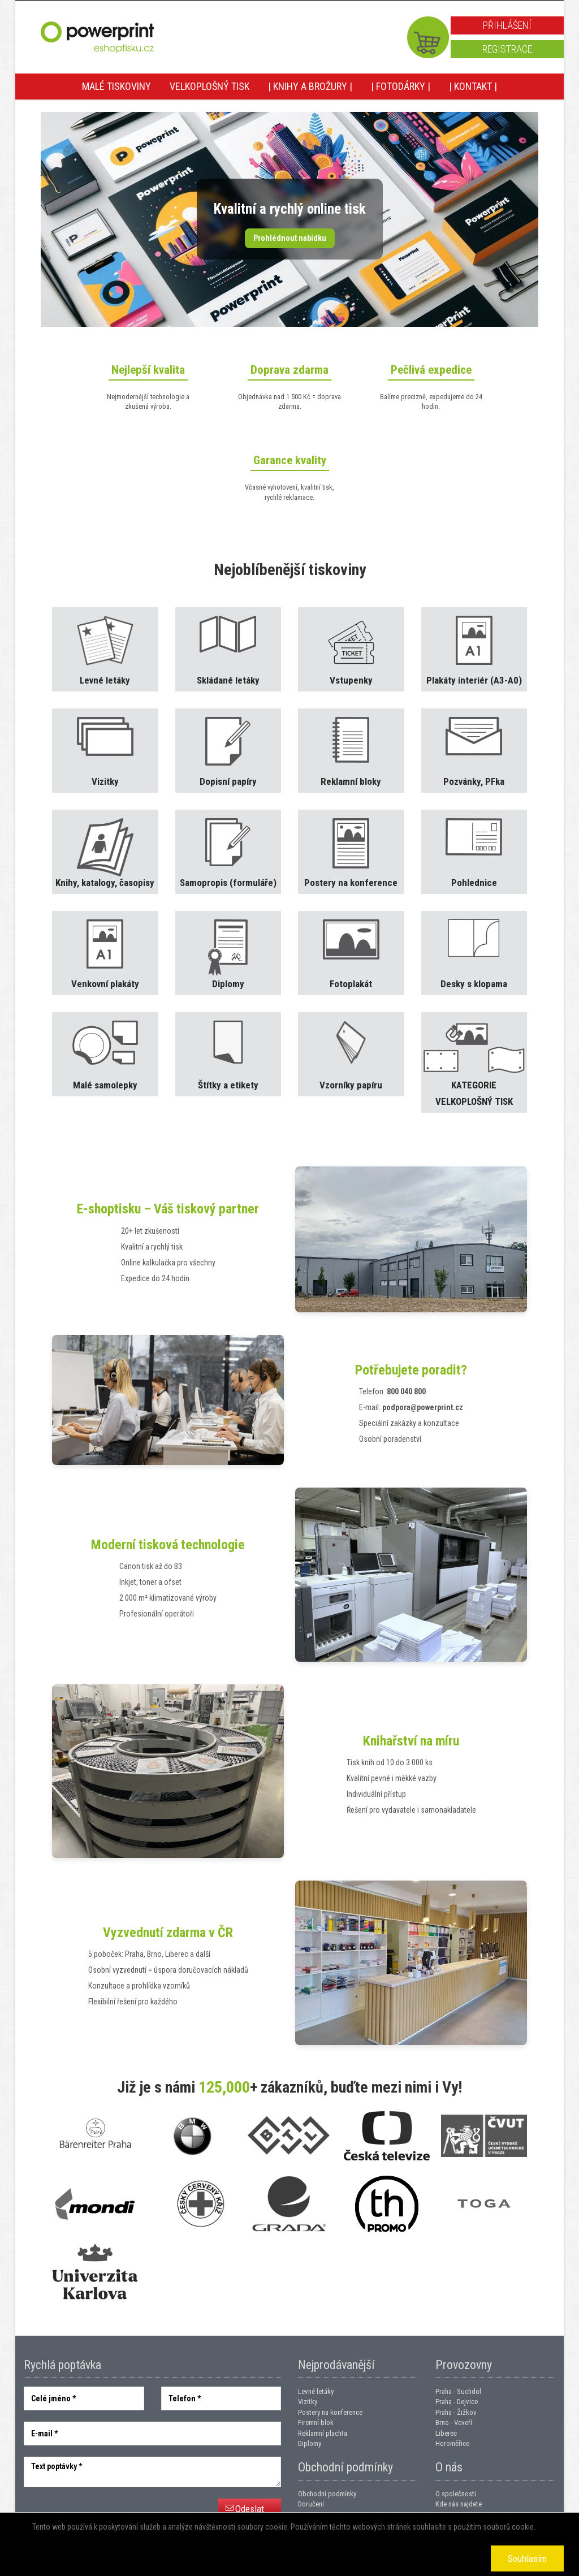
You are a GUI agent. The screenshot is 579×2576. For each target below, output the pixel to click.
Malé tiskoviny (116, 86)
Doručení (311, 2504)
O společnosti (455, 2493)
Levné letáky (316, 2391)
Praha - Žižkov (456, 2412)
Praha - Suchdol (458, 2391)
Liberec (446, 2433)
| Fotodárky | (400, 86)
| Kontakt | (473, 86)
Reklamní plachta (322, 2433)
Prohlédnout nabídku (289, 238)
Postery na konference (330, 2412)
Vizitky (307, 2401)
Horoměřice (452, 2443)
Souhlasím (527, 2558)
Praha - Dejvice (456, 2401)
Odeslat (249, 2508)
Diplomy (309, 2443)
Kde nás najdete (458, 2504)
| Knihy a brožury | (310, 86)
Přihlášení (507, 25)
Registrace (507, 49)
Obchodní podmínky (327, 2493)
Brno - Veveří (453, 2422)
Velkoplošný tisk (209, 86)
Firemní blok (316, 2422)
